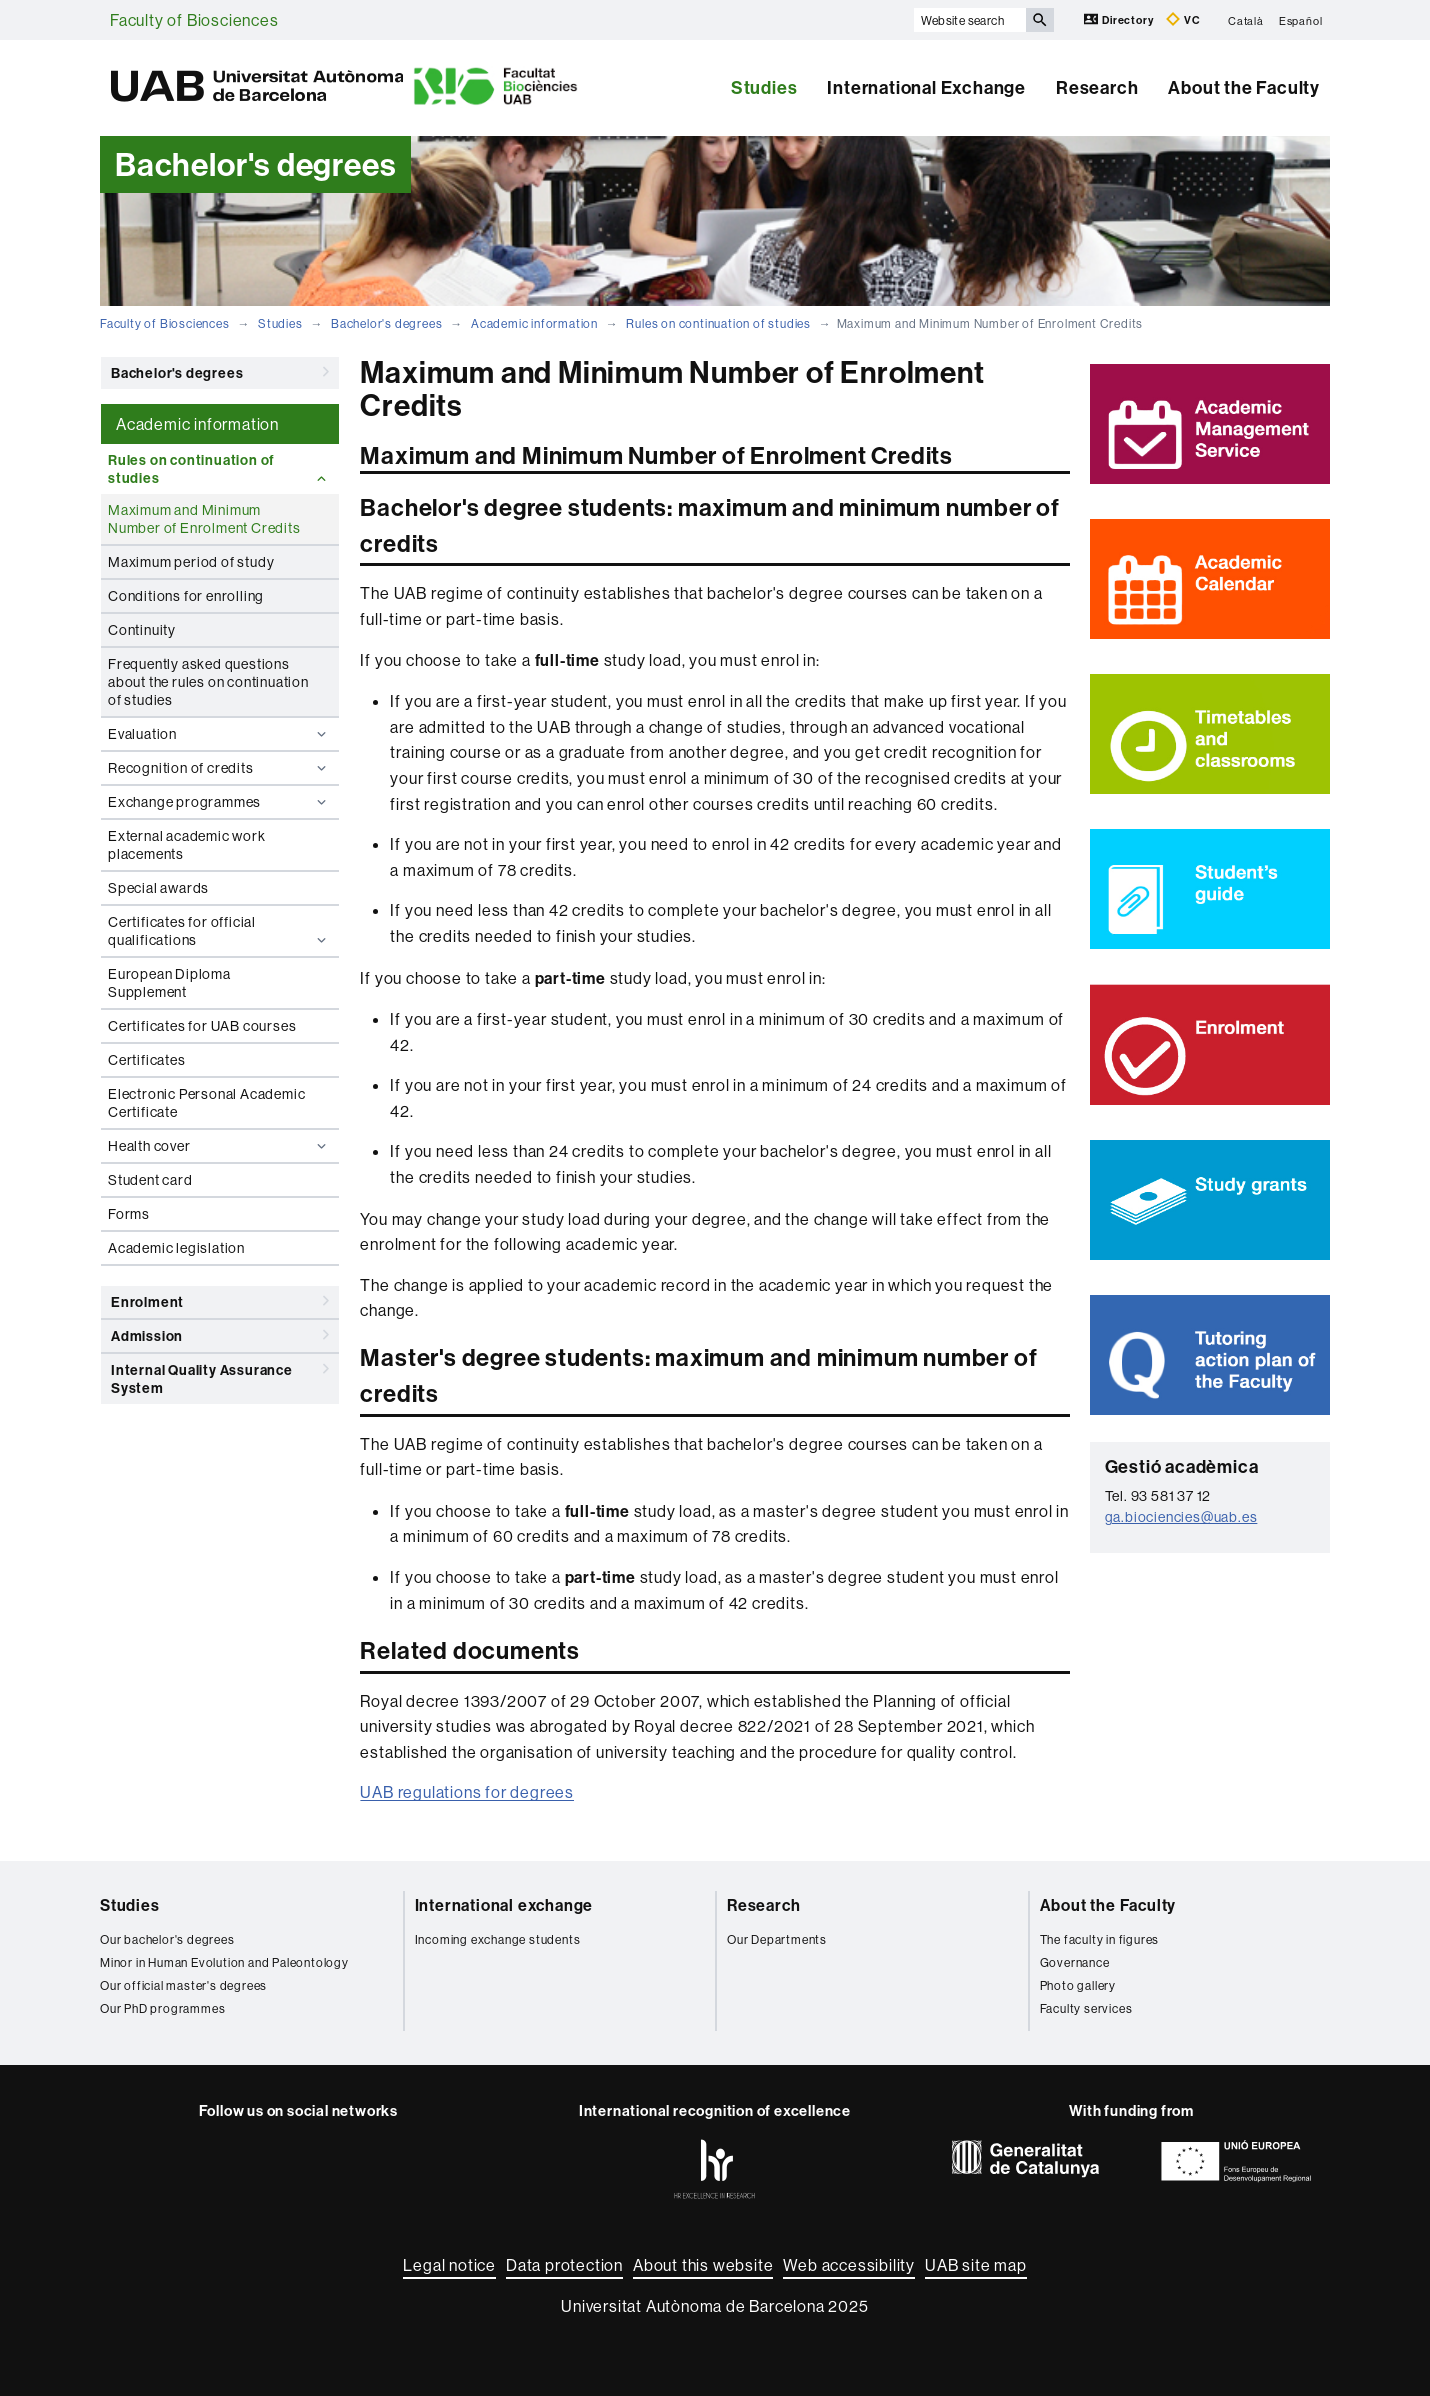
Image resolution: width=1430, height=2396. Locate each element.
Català (1246, 20)
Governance (1075, 1962)
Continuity (142, 630)
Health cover (219, 1146)
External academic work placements (187, 845)
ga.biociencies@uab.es (1181, 1517)
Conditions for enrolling (186, 596)
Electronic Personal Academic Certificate (206, 1103)
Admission (220, 1335)
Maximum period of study (191, 562)
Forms (129, 1214)
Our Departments (777, 1939)
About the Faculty (1244, 87)
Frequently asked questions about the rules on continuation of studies (208, 682)
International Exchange (926, 87)
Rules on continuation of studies (718, 323)
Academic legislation (176, 1248)
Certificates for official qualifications (219, 931)
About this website (703, 2265)
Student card (150, 1180)
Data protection (564, 2265)
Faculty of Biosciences (194, 20)
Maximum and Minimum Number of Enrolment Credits (204, 519)
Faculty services (1086, 2008)
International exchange (504, 1905)
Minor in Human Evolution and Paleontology (224, 1962)
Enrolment (220, 1301)
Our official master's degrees (183, 1985)
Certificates (147, 1060)
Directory (1120, 19)
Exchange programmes (219, 802)
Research (1097, 87)
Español (1301, 20)
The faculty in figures (1100, 1939)
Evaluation (219, 734)
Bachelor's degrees (386, 323)
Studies (764, 87)
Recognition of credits (219, 768)
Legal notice (449, 2265)
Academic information (534, 323)
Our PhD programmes (162, 2008)
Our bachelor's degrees (167, 1939)
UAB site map (976, 2265)
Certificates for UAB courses (202, 1026)
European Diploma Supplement (169, 983)
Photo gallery (1078, 1985)
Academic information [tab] (197, 424)
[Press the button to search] (1040, 20)
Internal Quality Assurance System (220, 1375)
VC (1183, 19)
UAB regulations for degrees (467, 1792)
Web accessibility (849, 2265)
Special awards (158, 888)
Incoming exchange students (498, 1939)
